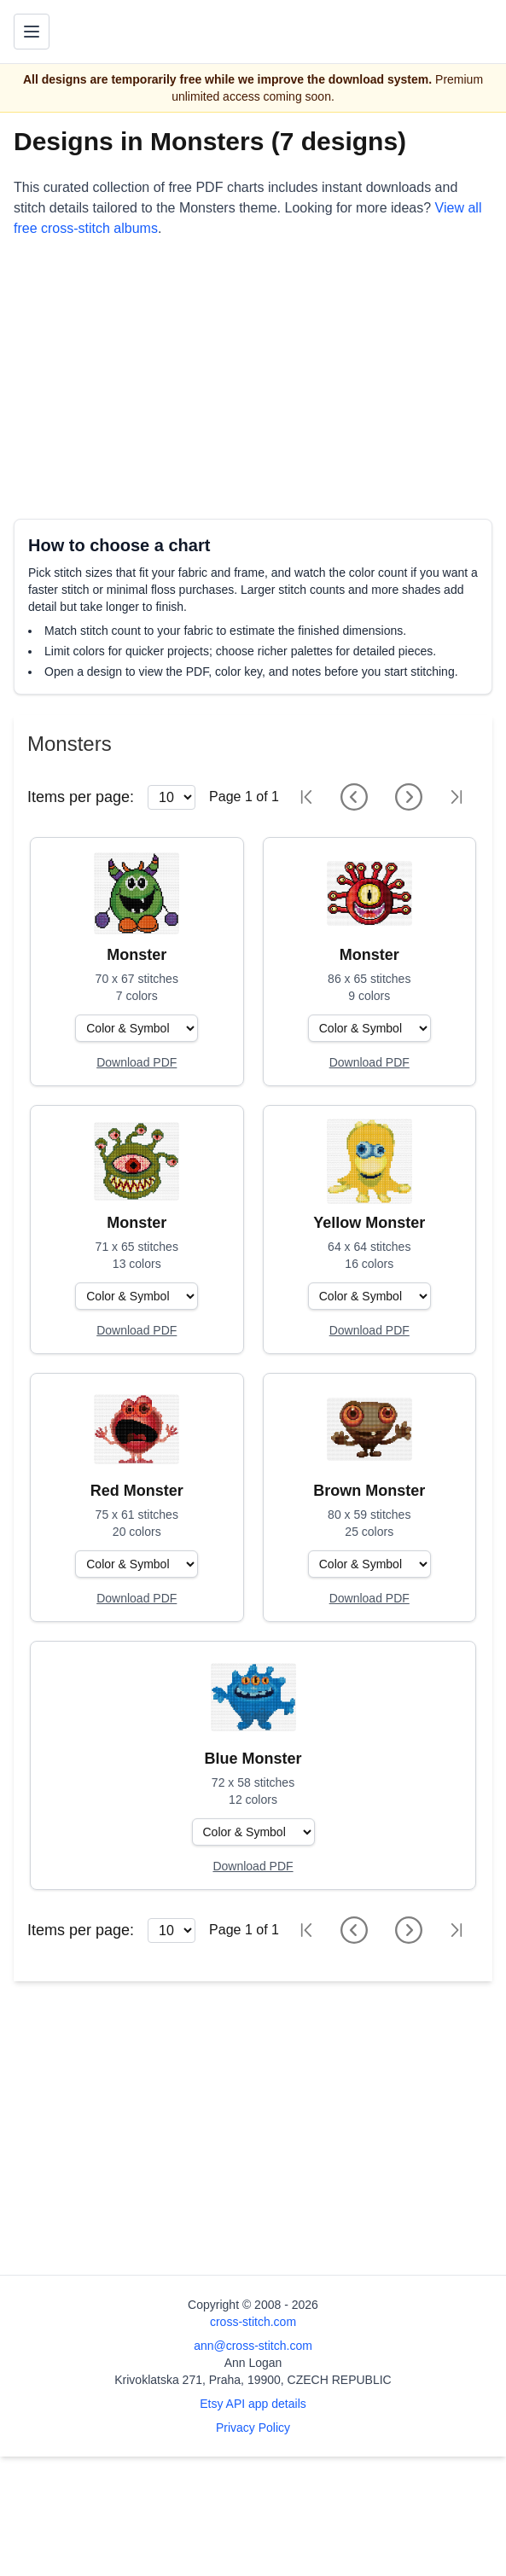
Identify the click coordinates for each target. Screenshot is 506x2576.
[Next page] (408, 797)
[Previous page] (354, 797)
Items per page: (80, 796)
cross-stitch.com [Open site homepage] (253, 2322)
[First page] (306, 797)
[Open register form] (136, 1063)
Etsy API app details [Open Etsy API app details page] (253, 2403)
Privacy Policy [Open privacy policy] (253, 2427)
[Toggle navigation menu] (31, 31)
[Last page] (456, 797)
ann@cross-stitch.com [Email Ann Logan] (253, 2345)
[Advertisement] (253, 378)
